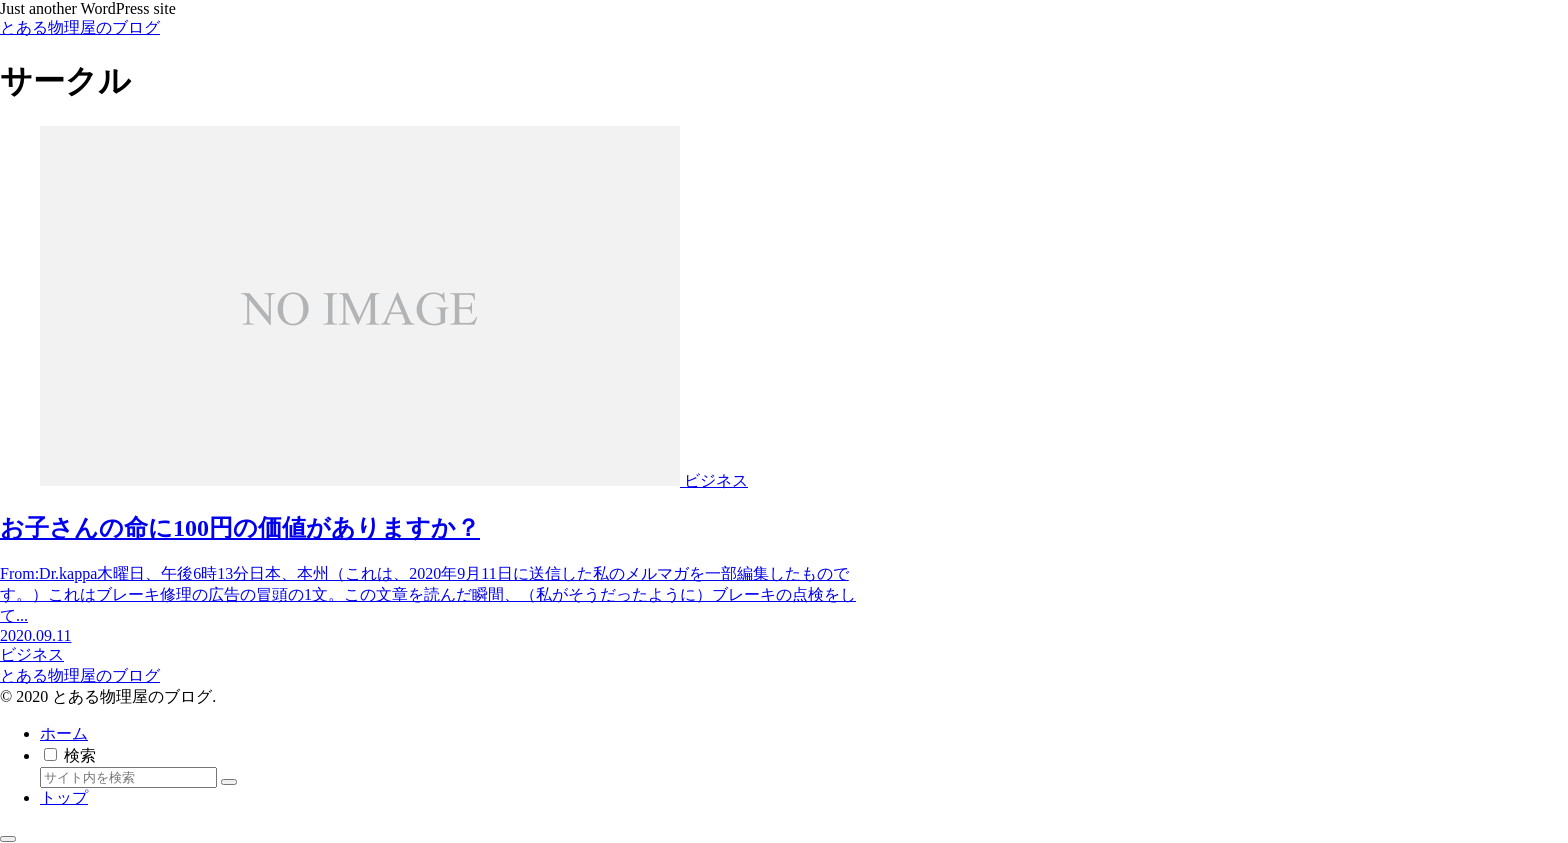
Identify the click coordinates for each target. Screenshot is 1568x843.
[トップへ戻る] (8, 839)
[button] (229, 782)
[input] (128, 777)
